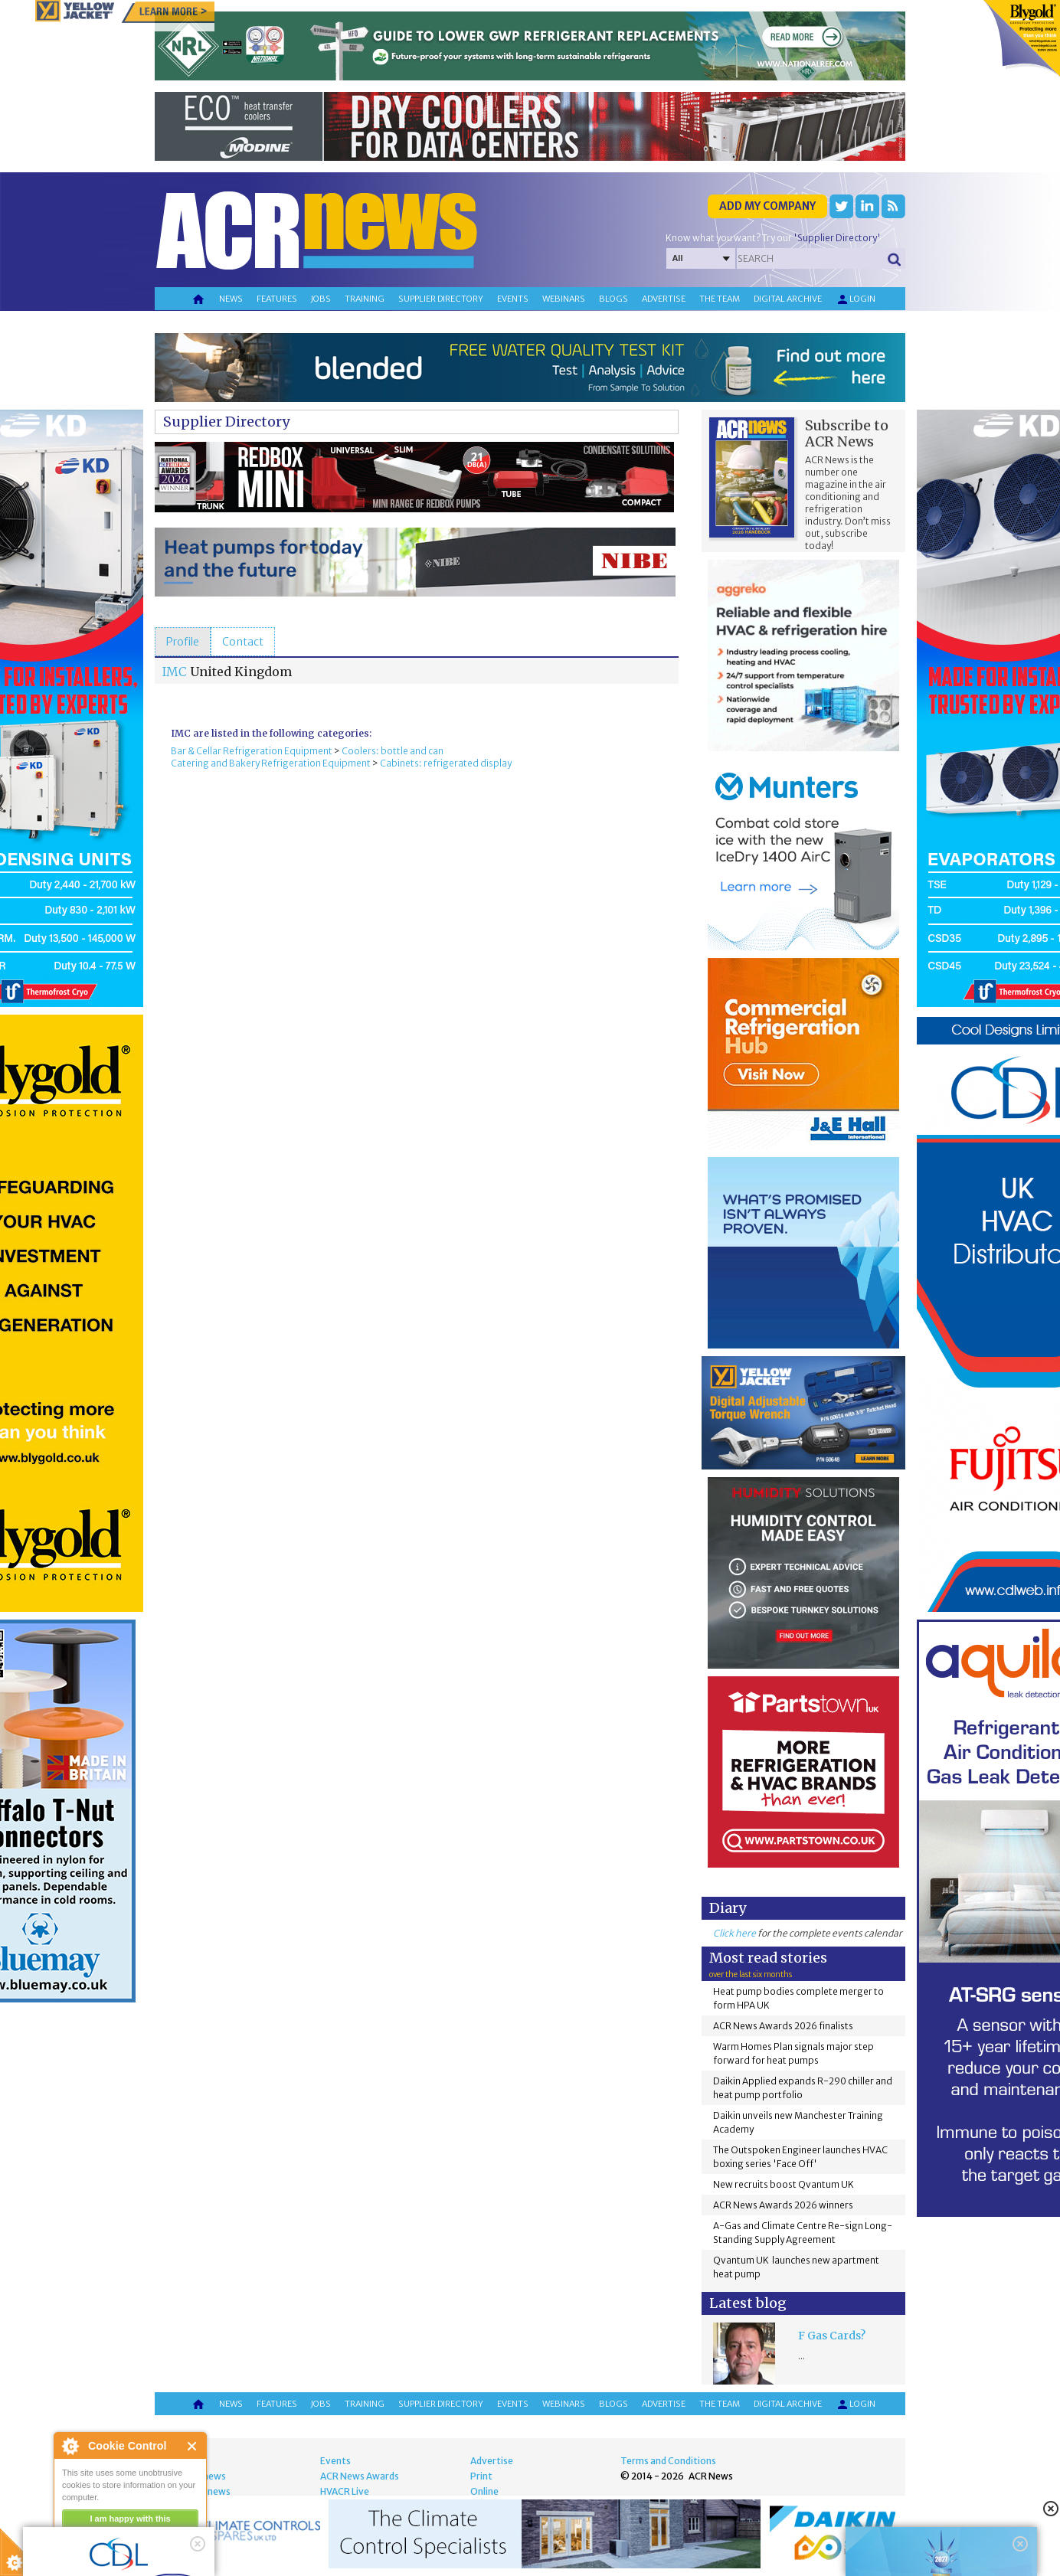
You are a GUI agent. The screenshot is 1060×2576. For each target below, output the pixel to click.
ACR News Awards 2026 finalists (783, 2026)
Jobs (321, 298)
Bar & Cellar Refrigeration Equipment (251, 751)
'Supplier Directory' (837, 238)
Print (481, 2476)
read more (84, 2557)
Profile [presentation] (182, 642)
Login (855, 299)
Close (193, 2446)
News (231, 298)
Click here (734, 1933)
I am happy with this (130, 2518)
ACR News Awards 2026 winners (783, 2205)
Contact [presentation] (242, 642)
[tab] (183, 641)
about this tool (174, 2538)
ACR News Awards (359, 2476)
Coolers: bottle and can (392, 751)
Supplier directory (440, 298)
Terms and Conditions (668, 2460)
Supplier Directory (226, 421)
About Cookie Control (69, 2446)
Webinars (563, 298)
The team (719, 298)
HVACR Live (344, 2491)
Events (512, 298)
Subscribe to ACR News (846, 433)
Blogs (613, 298)
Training (364, 298)
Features (277, 298)
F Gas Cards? (831, 2335)
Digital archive (788, 298)
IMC (174, 671)
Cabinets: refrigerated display (446, 763)
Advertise (663, 298)
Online (484, 2491)
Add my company (767, 206)
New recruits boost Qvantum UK (783, 2184)
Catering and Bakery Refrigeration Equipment (271, 763)
